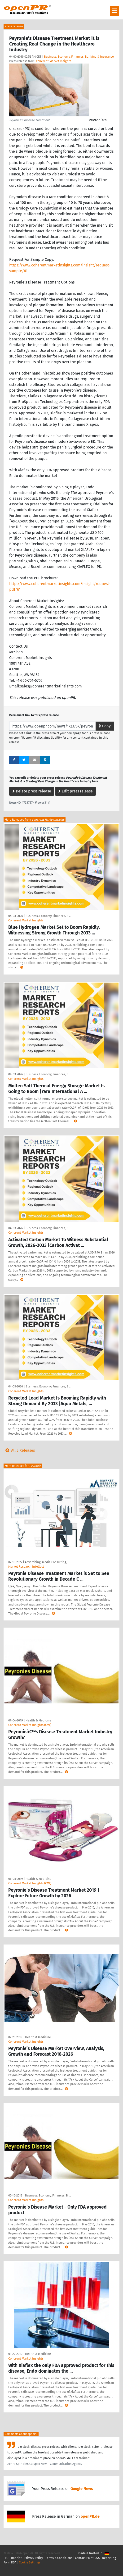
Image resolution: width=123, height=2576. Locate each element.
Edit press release (75, 791)
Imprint (16, 2558)
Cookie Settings (29, 2562)
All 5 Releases (19, 1450)
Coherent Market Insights (53, 61)
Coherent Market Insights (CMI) (29, 1725)
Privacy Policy (33, 2558)
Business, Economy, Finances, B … (48, 916)
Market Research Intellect (26, 1566)
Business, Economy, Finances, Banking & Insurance (79, 56)
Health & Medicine (38, 1720)
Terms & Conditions (58, 2558)
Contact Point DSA (87, 2558)
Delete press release (31, 791)
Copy (105, 726)
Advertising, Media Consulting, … (47, 1562)
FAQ (6, 2558)
